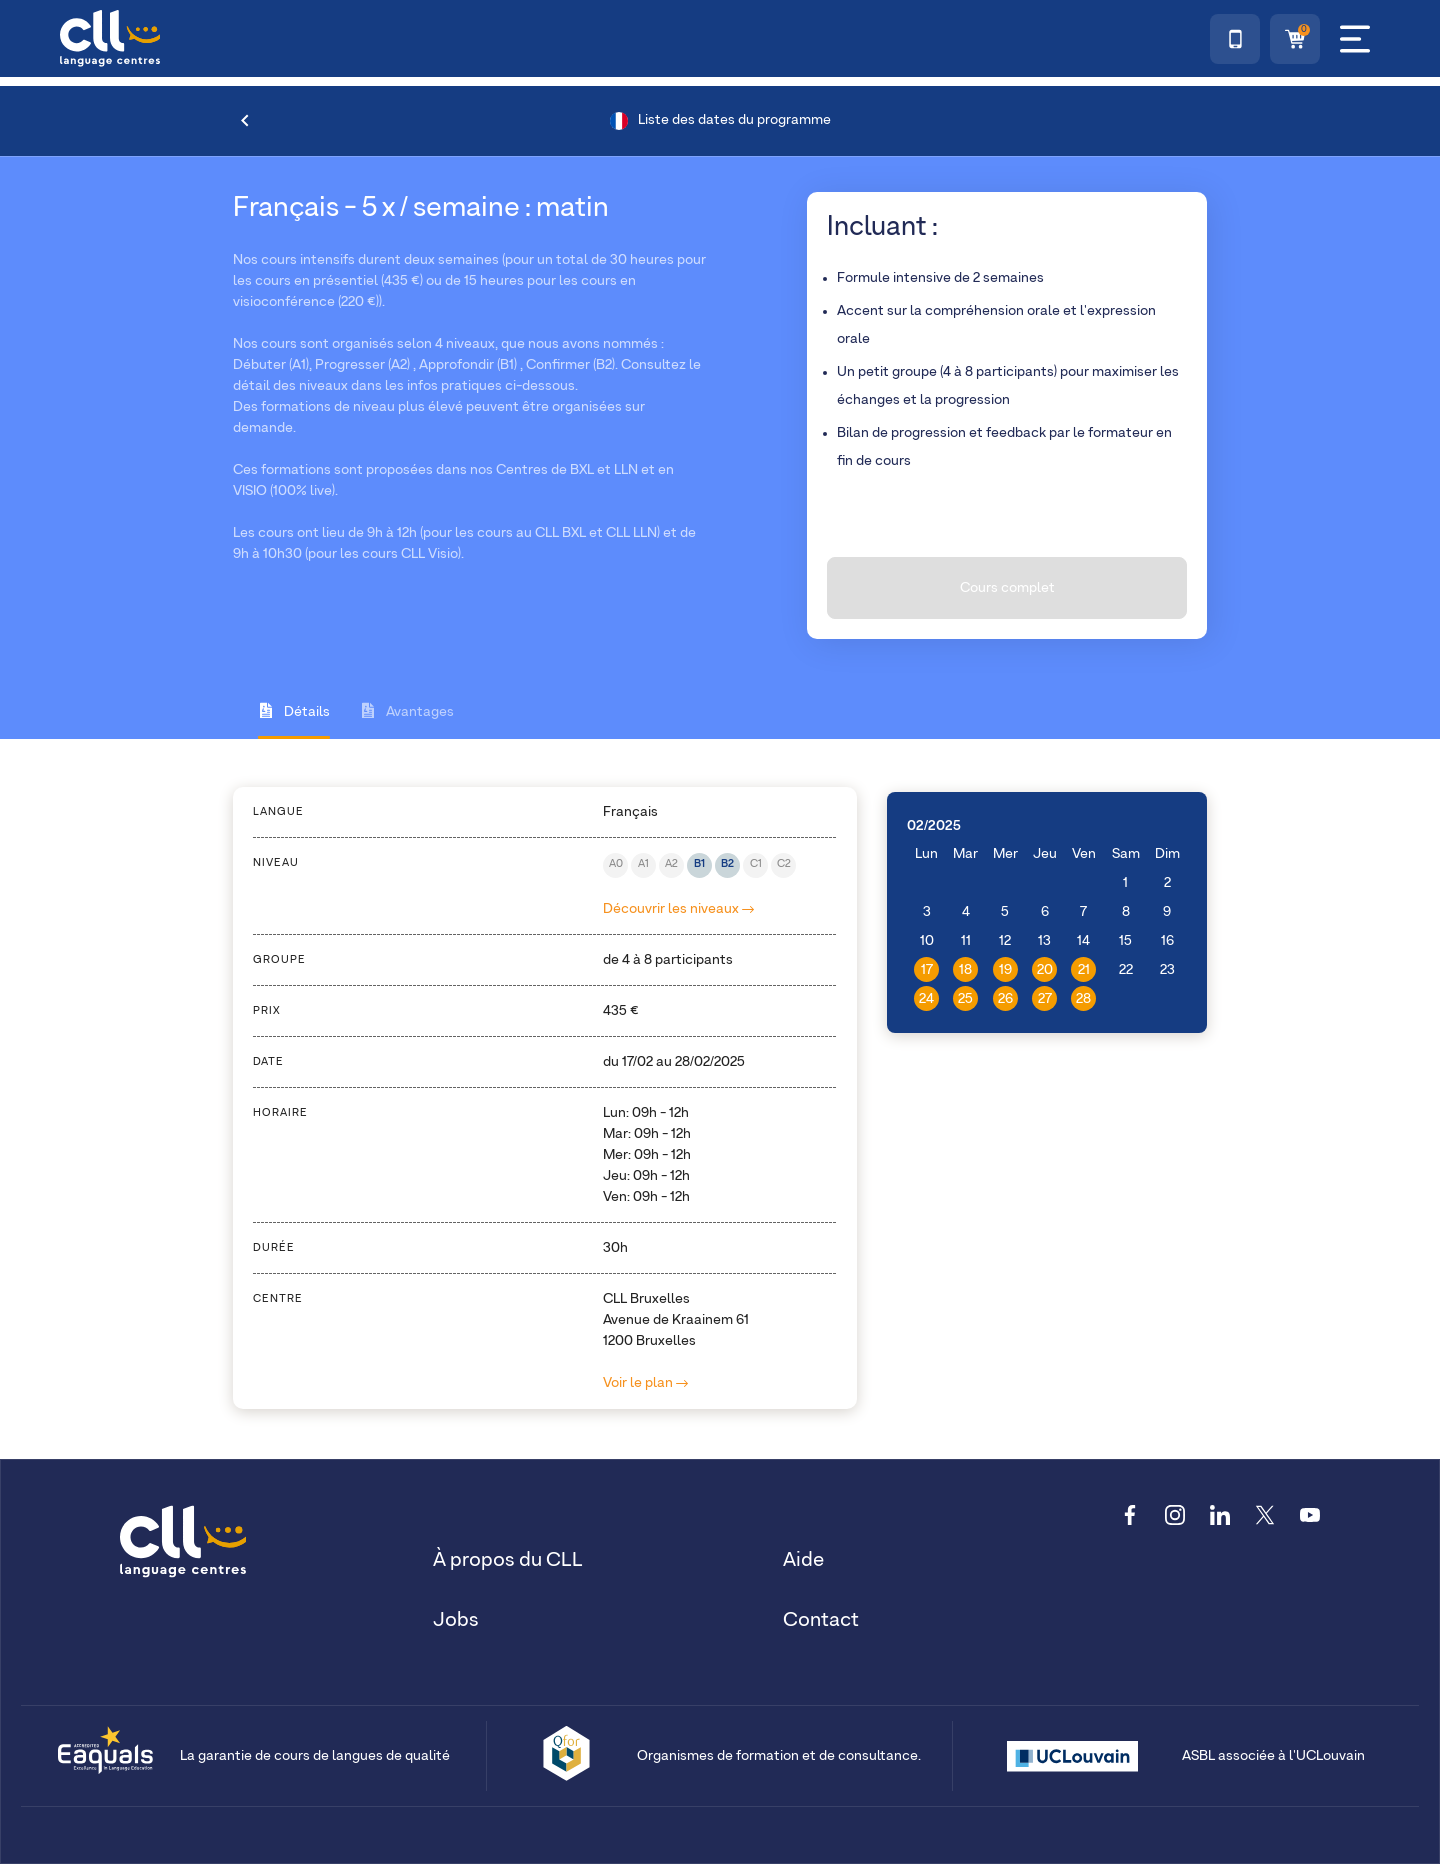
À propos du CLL (508, 1560)
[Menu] (1355, 39)
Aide (803, 1560)
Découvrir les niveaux (678, 909)
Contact (821, 1620)
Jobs (456, 1620)
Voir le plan (645, 1383)
